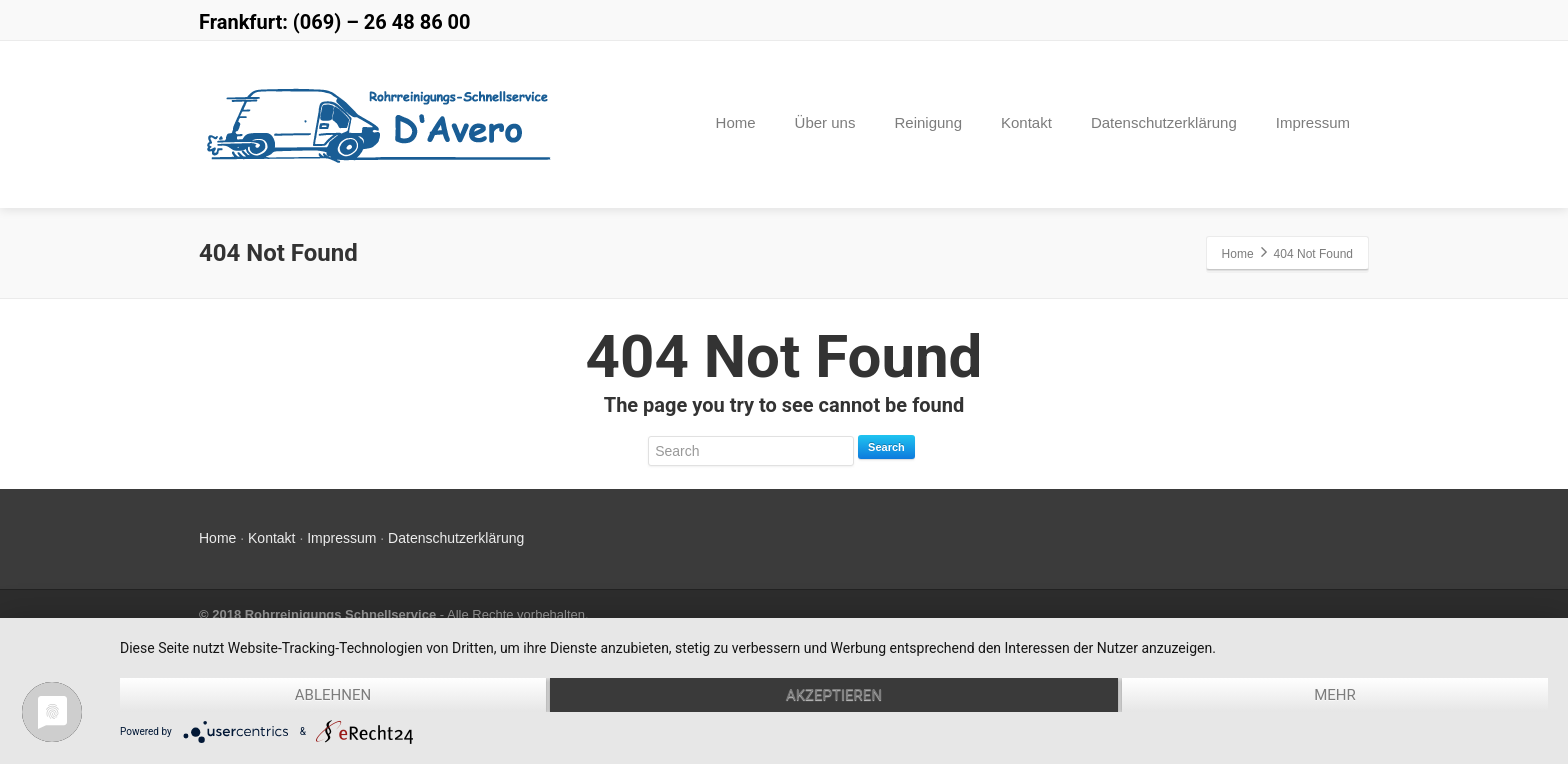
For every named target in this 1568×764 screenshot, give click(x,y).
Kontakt (1026, 122)
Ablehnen (333, 695)
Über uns (825, 122)
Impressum (1313, 122)
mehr (1335, 695)
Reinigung (928, 122)
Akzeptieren (834, 695)
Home (736, 122)
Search (886, 447)
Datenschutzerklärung (1164, 122)
